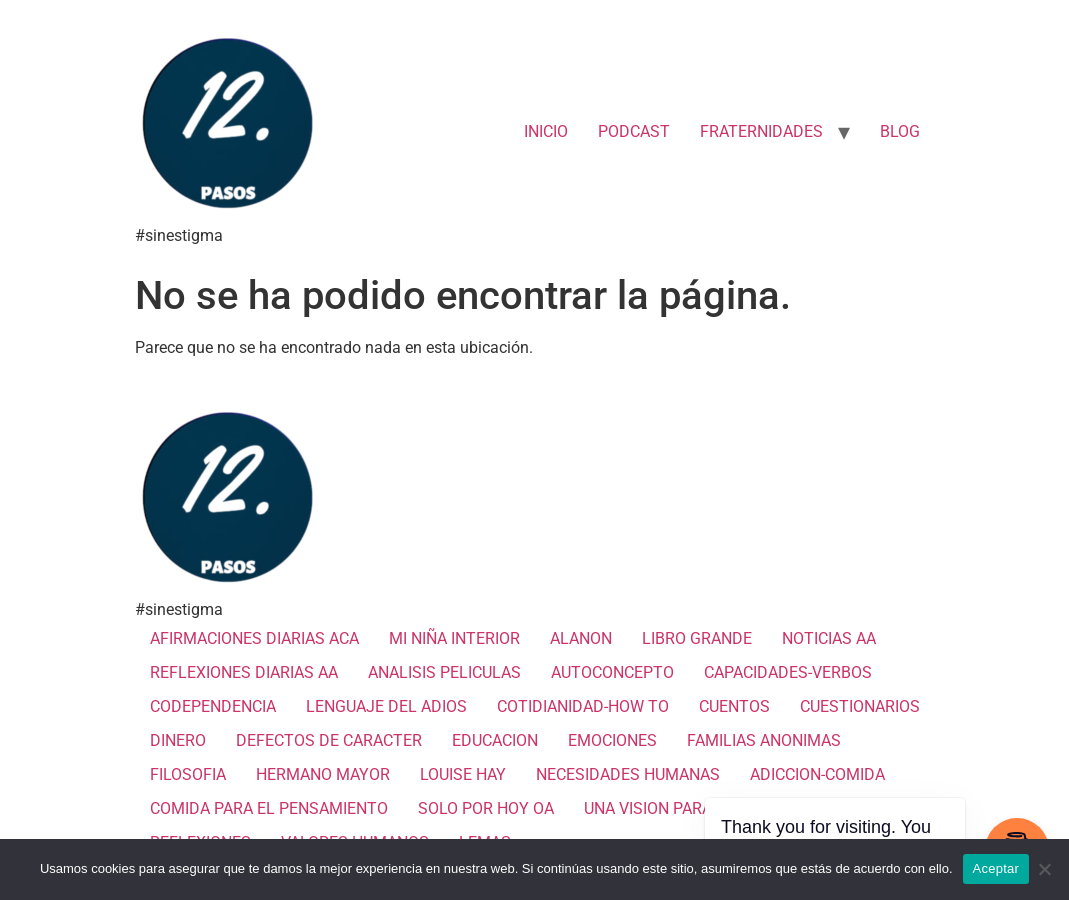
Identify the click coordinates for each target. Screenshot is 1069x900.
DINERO (178, 740)
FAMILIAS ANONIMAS (764, 740)
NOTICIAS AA (829, 638)
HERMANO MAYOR (323, 774)
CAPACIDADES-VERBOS (788, 672)
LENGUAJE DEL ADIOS (386, 706)
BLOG (900, 131)
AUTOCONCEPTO (612, 672)
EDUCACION (495, 740)
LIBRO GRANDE (697, 638)
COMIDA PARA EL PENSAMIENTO (269, 808)
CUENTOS (734, 706)
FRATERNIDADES (761, 131)
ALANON (581, 638)
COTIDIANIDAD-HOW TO (583, 706)
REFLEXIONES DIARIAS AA (244, 672)
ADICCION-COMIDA (817, 774)
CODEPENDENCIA (213, 706)
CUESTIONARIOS (860, 706)
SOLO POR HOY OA (486, 808)
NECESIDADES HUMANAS (628, 774)
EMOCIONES (612, 740)
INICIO (546, 131)
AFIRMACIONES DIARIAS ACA (254, 638)
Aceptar (996, 868)
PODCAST (634, 131)
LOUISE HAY (463, 774)
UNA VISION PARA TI (657, 808)
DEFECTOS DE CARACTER (329, 740)
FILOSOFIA (188, 774)
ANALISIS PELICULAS (444, 672)
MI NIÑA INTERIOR (454, 638)
